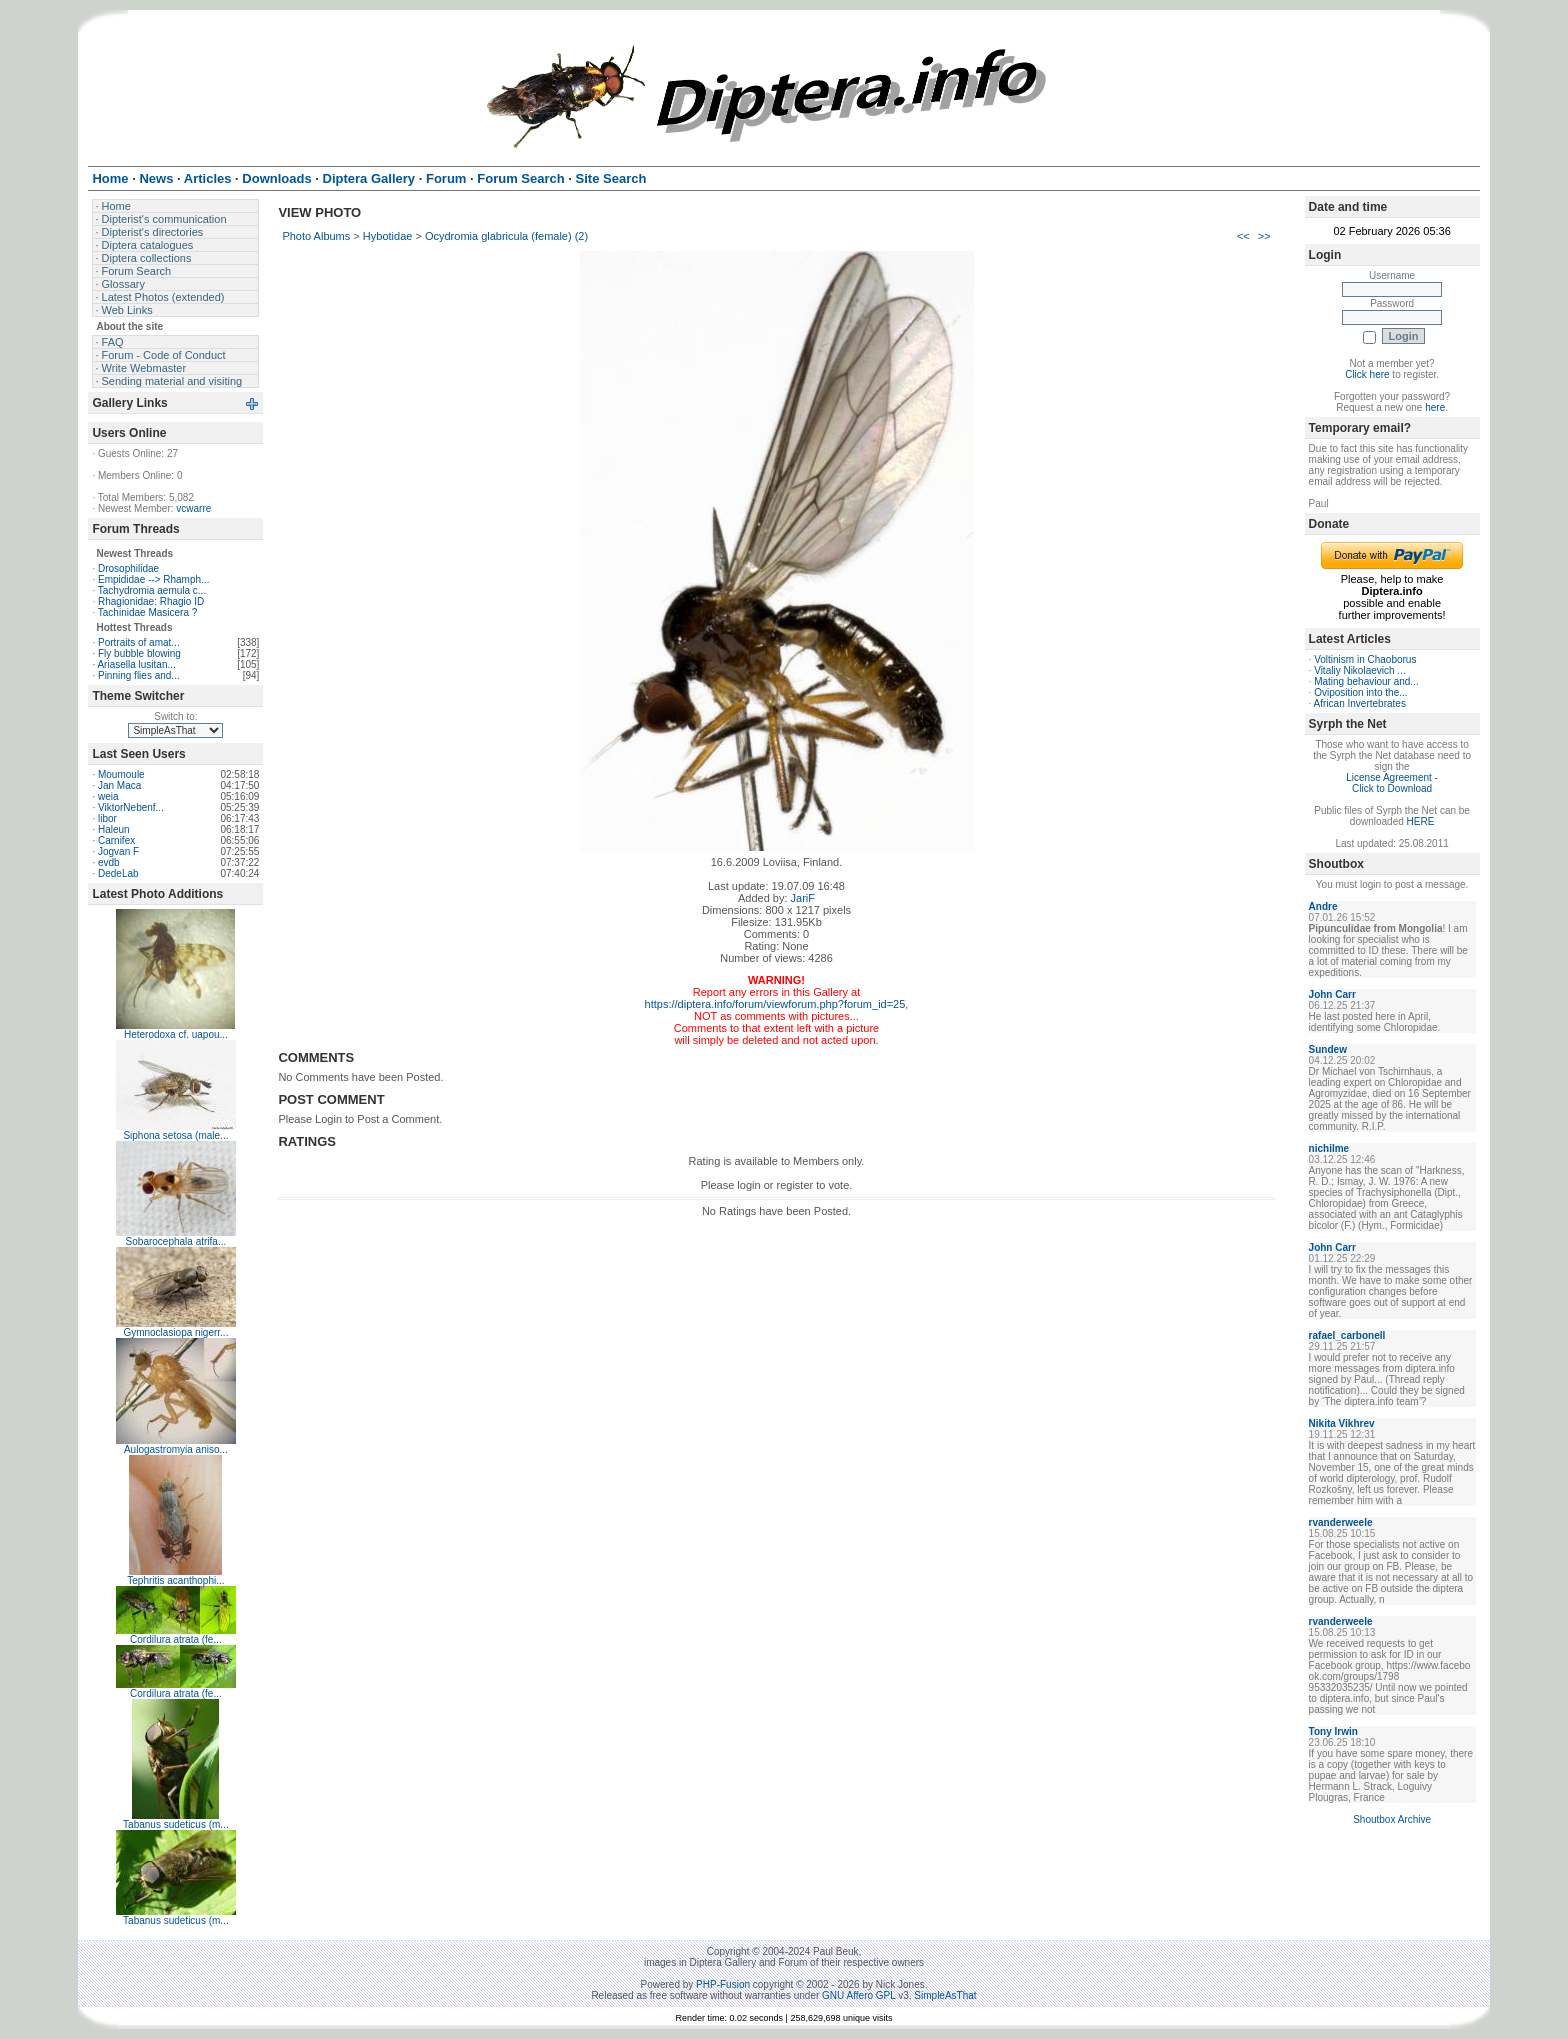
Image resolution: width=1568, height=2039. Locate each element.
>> (1264, 236)
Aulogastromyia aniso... (176, 1449)
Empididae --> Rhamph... (153, 579)
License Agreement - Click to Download (1392, 783)
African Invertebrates (1360, 703)
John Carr (1332, 994)
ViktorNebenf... (131, 807)
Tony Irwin (1333, 1731)
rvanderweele (1341, 1522)
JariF (803, 898)
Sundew (1328, 1049)
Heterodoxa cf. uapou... (176, 1034)
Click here (1367, 374)
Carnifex (116, 840)
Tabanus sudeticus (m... (176, 1824)
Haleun (114, 829)
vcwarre (193, 508)
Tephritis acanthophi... (175, 1580)
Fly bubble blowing (139, 653)
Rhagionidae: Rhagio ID (151, 601)
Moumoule (121, 774)
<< (1243, 236)
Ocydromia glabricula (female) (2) (506, 236)
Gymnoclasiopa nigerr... (175, 1332)
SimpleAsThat (945, 1995)
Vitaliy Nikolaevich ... (1360, 670)
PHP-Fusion (723, 1984)
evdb (109, 862)
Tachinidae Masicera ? (148, 612)
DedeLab (118, 873)
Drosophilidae (128, 568)
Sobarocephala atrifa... (176, 1241)
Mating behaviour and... (1366, 681)
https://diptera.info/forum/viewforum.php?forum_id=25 (775, 1004)
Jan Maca (119, 785)
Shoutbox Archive (1392, 1819)
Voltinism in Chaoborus (1365, 659)
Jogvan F (118, 851)
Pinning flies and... (139, 675)
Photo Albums (316, 236)
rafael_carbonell (1347, 1335)
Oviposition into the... (1360, 692)
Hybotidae (388, 236)
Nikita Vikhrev (1342, 1423)
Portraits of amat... (139, 642)
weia (108, 796)
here (1435, 407)
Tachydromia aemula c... (152, 590)
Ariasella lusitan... (136, 664)
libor (107, 818)
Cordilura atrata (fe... (176, 1639)
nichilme (1329, 1148)
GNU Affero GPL (858, 1995)
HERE (1421, 821)
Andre (1323, 906)
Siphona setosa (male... (175, 1135)
